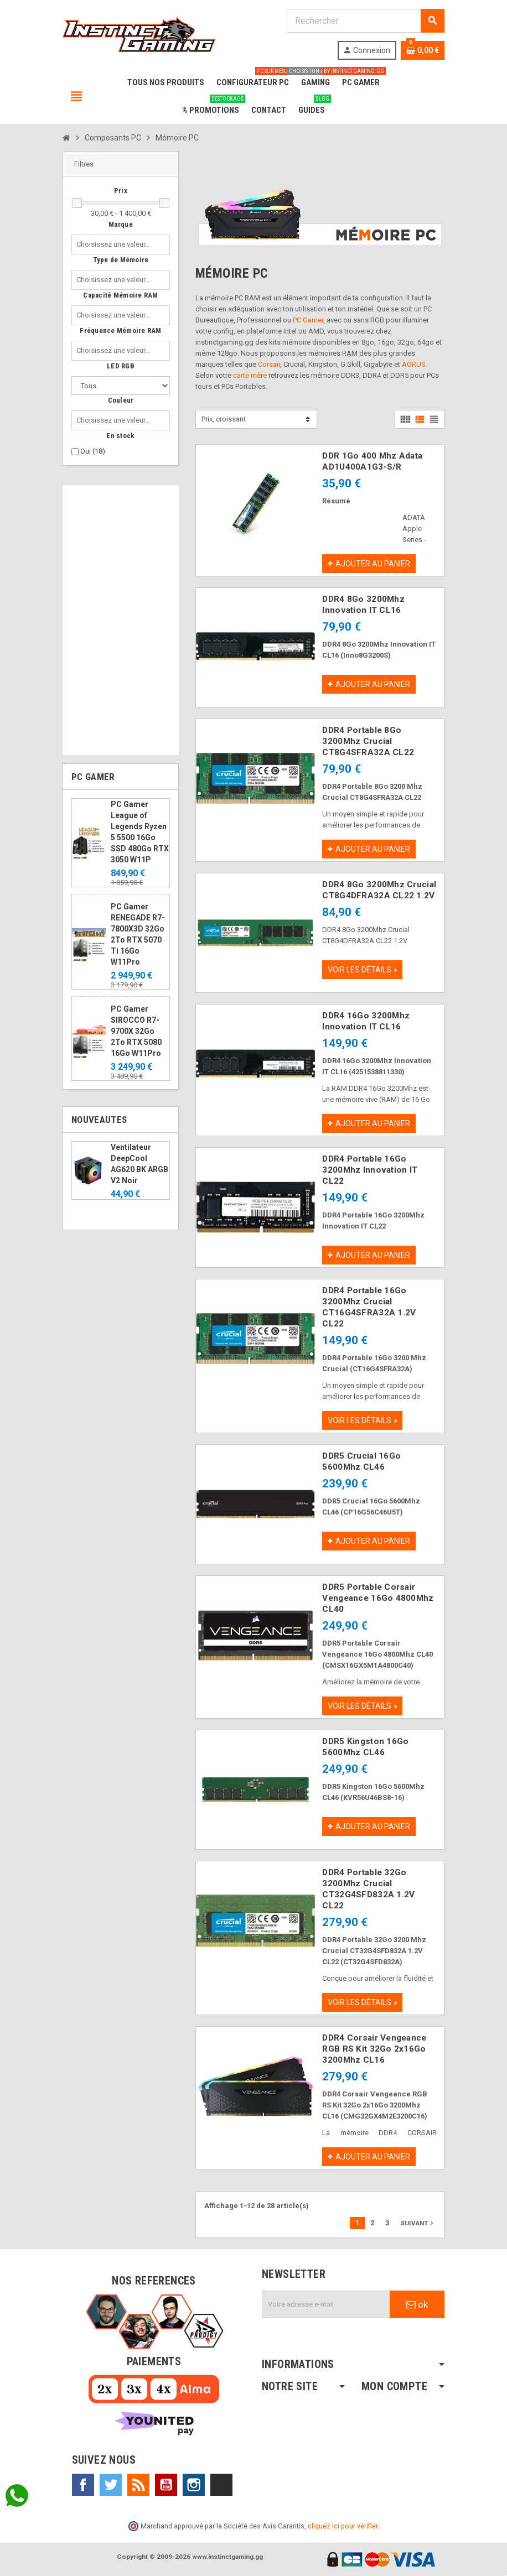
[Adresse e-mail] (326, 2304)
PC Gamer (308, 320)
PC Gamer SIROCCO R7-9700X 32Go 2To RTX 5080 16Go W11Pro (136, 1031)
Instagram (194, 2485)
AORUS (414, 364)
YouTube (166, 2485)
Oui (92, 451)
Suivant (418, 2223)
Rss (138, 2485)
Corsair (269, 364)
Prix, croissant (223, 419)
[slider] (77, 203)
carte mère (250, 375)
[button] (120, 164)
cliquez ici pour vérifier (342, 2526)
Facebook (83, 2485)
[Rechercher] (365, 21)
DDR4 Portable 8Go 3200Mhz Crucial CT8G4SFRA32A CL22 (368, 741)
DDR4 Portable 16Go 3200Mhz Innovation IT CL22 (369, 1170)
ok (417, 2304)
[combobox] (115, 244)
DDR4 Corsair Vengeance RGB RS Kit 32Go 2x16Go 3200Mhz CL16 (374, 2049)
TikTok (221, 2485)
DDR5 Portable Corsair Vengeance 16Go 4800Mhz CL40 (377, 1598)
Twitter (111, 2485)
